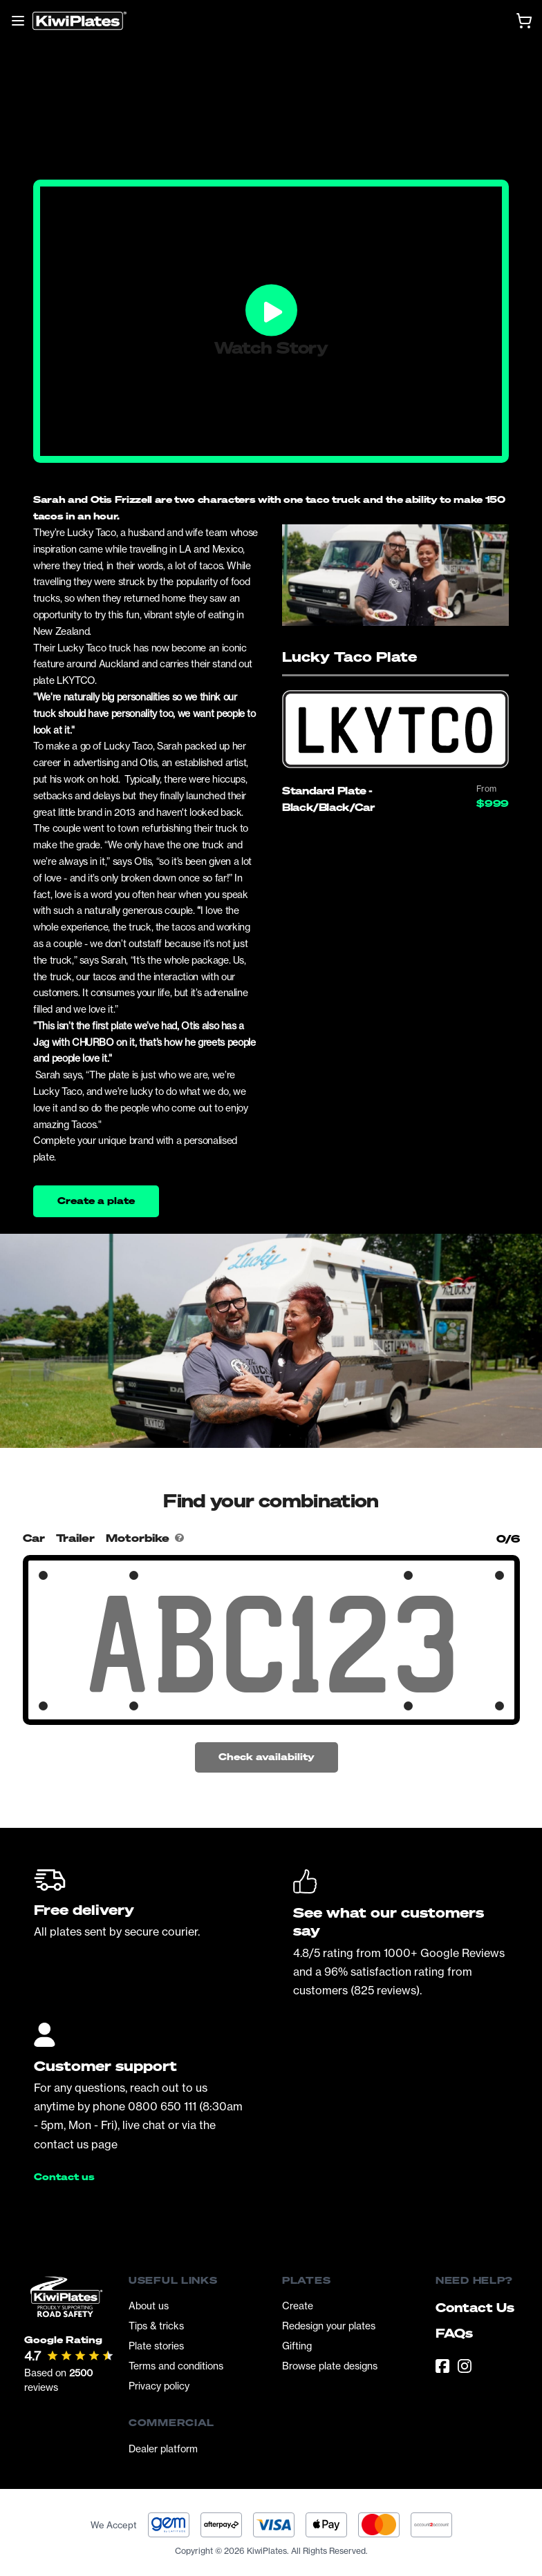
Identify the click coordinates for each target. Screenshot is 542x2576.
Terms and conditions (176, 2366)
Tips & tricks (156, 2325)
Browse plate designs (329, 2366)
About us (149, 2305)
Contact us (64, 2177)
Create (297, 2305)
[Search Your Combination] (271, 1644)
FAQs (454, 2333)
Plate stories (156, 2345)
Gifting (297, 2345)
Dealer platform (163, 2448)
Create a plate (96, 1200)
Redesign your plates (328, 2325)
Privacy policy (159, 2386)
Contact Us (475, 2307)
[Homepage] (79, 20)
